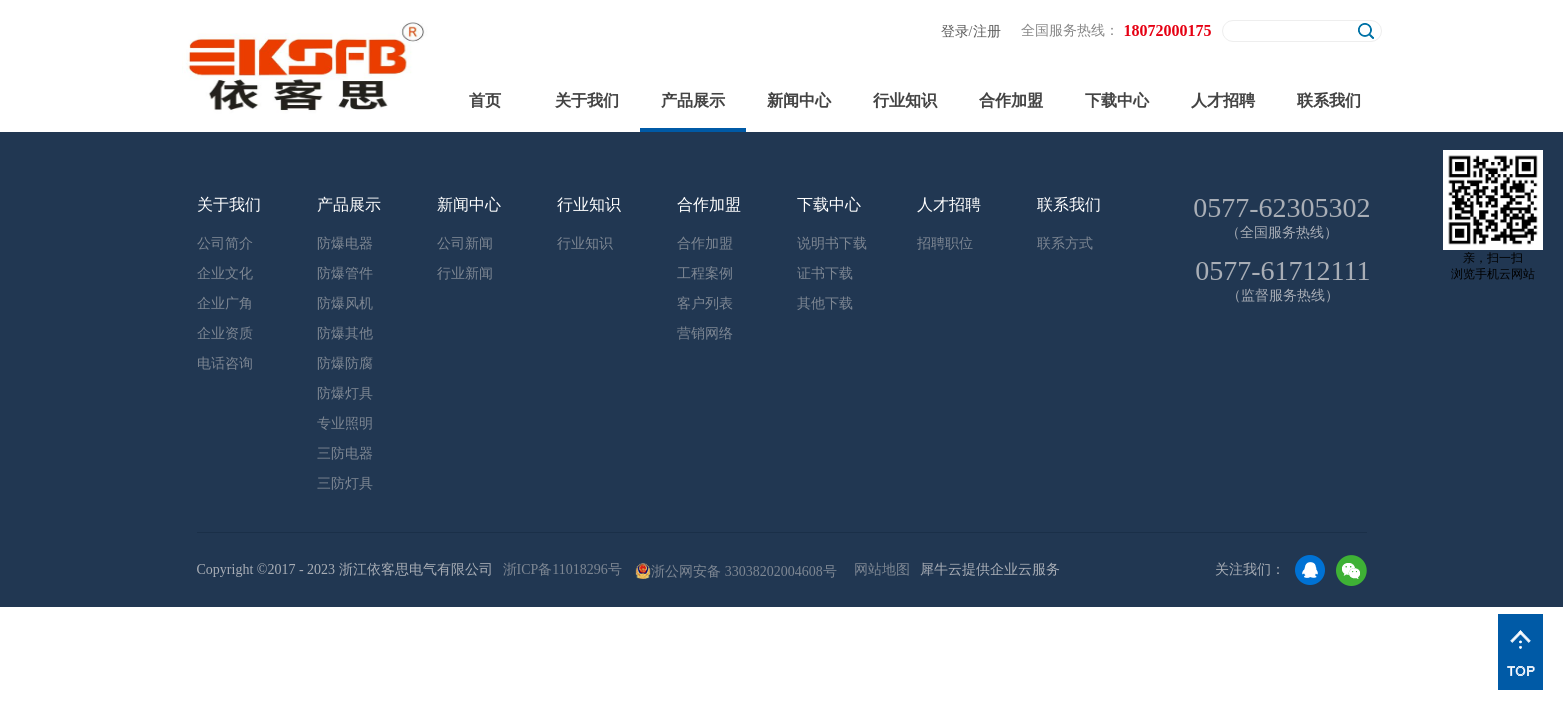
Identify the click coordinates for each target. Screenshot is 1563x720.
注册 (987, 31)
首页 (485, 100)
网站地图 (878, 569)
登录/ (957, 31)
